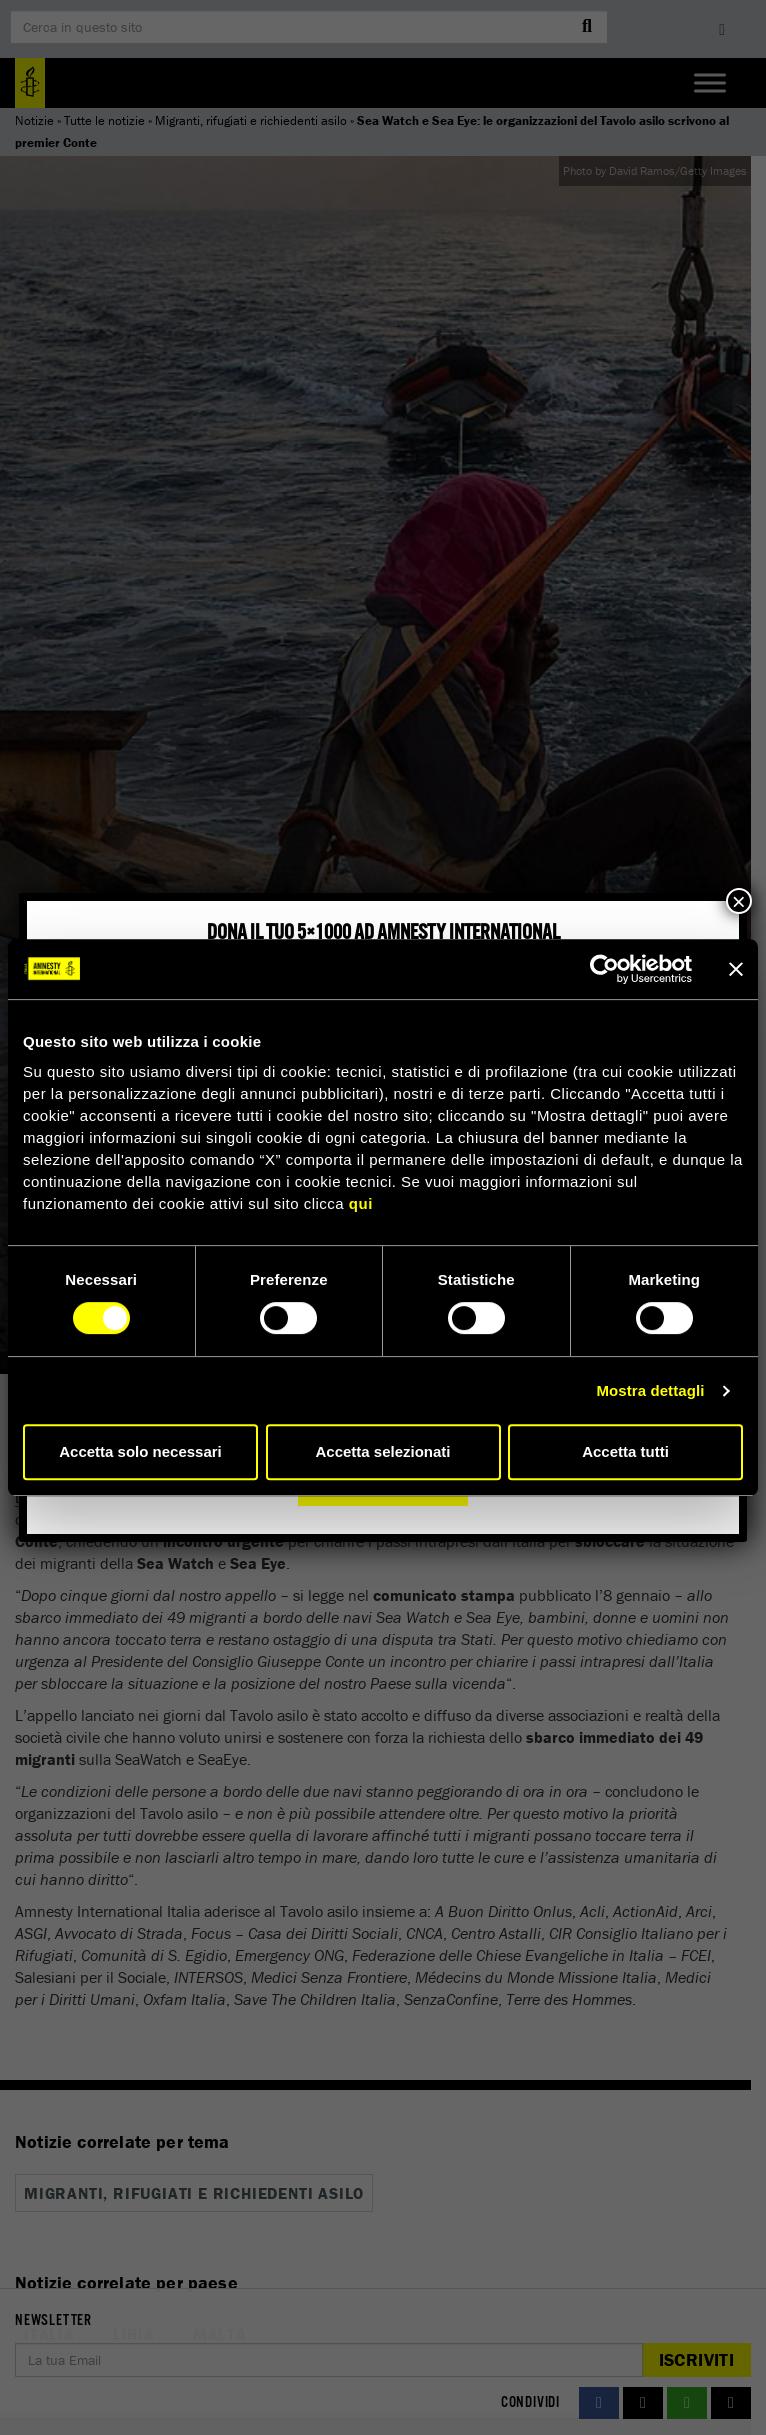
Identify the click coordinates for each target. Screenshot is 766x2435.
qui (361, 1203)
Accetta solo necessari (140, 1451)
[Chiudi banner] (736, 969)
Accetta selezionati (382, 1451)
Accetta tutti (625, 1451)
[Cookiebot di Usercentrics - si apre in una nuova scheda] (604, 969)
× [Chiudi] (739, 901)
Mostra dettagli (650, 1390)
